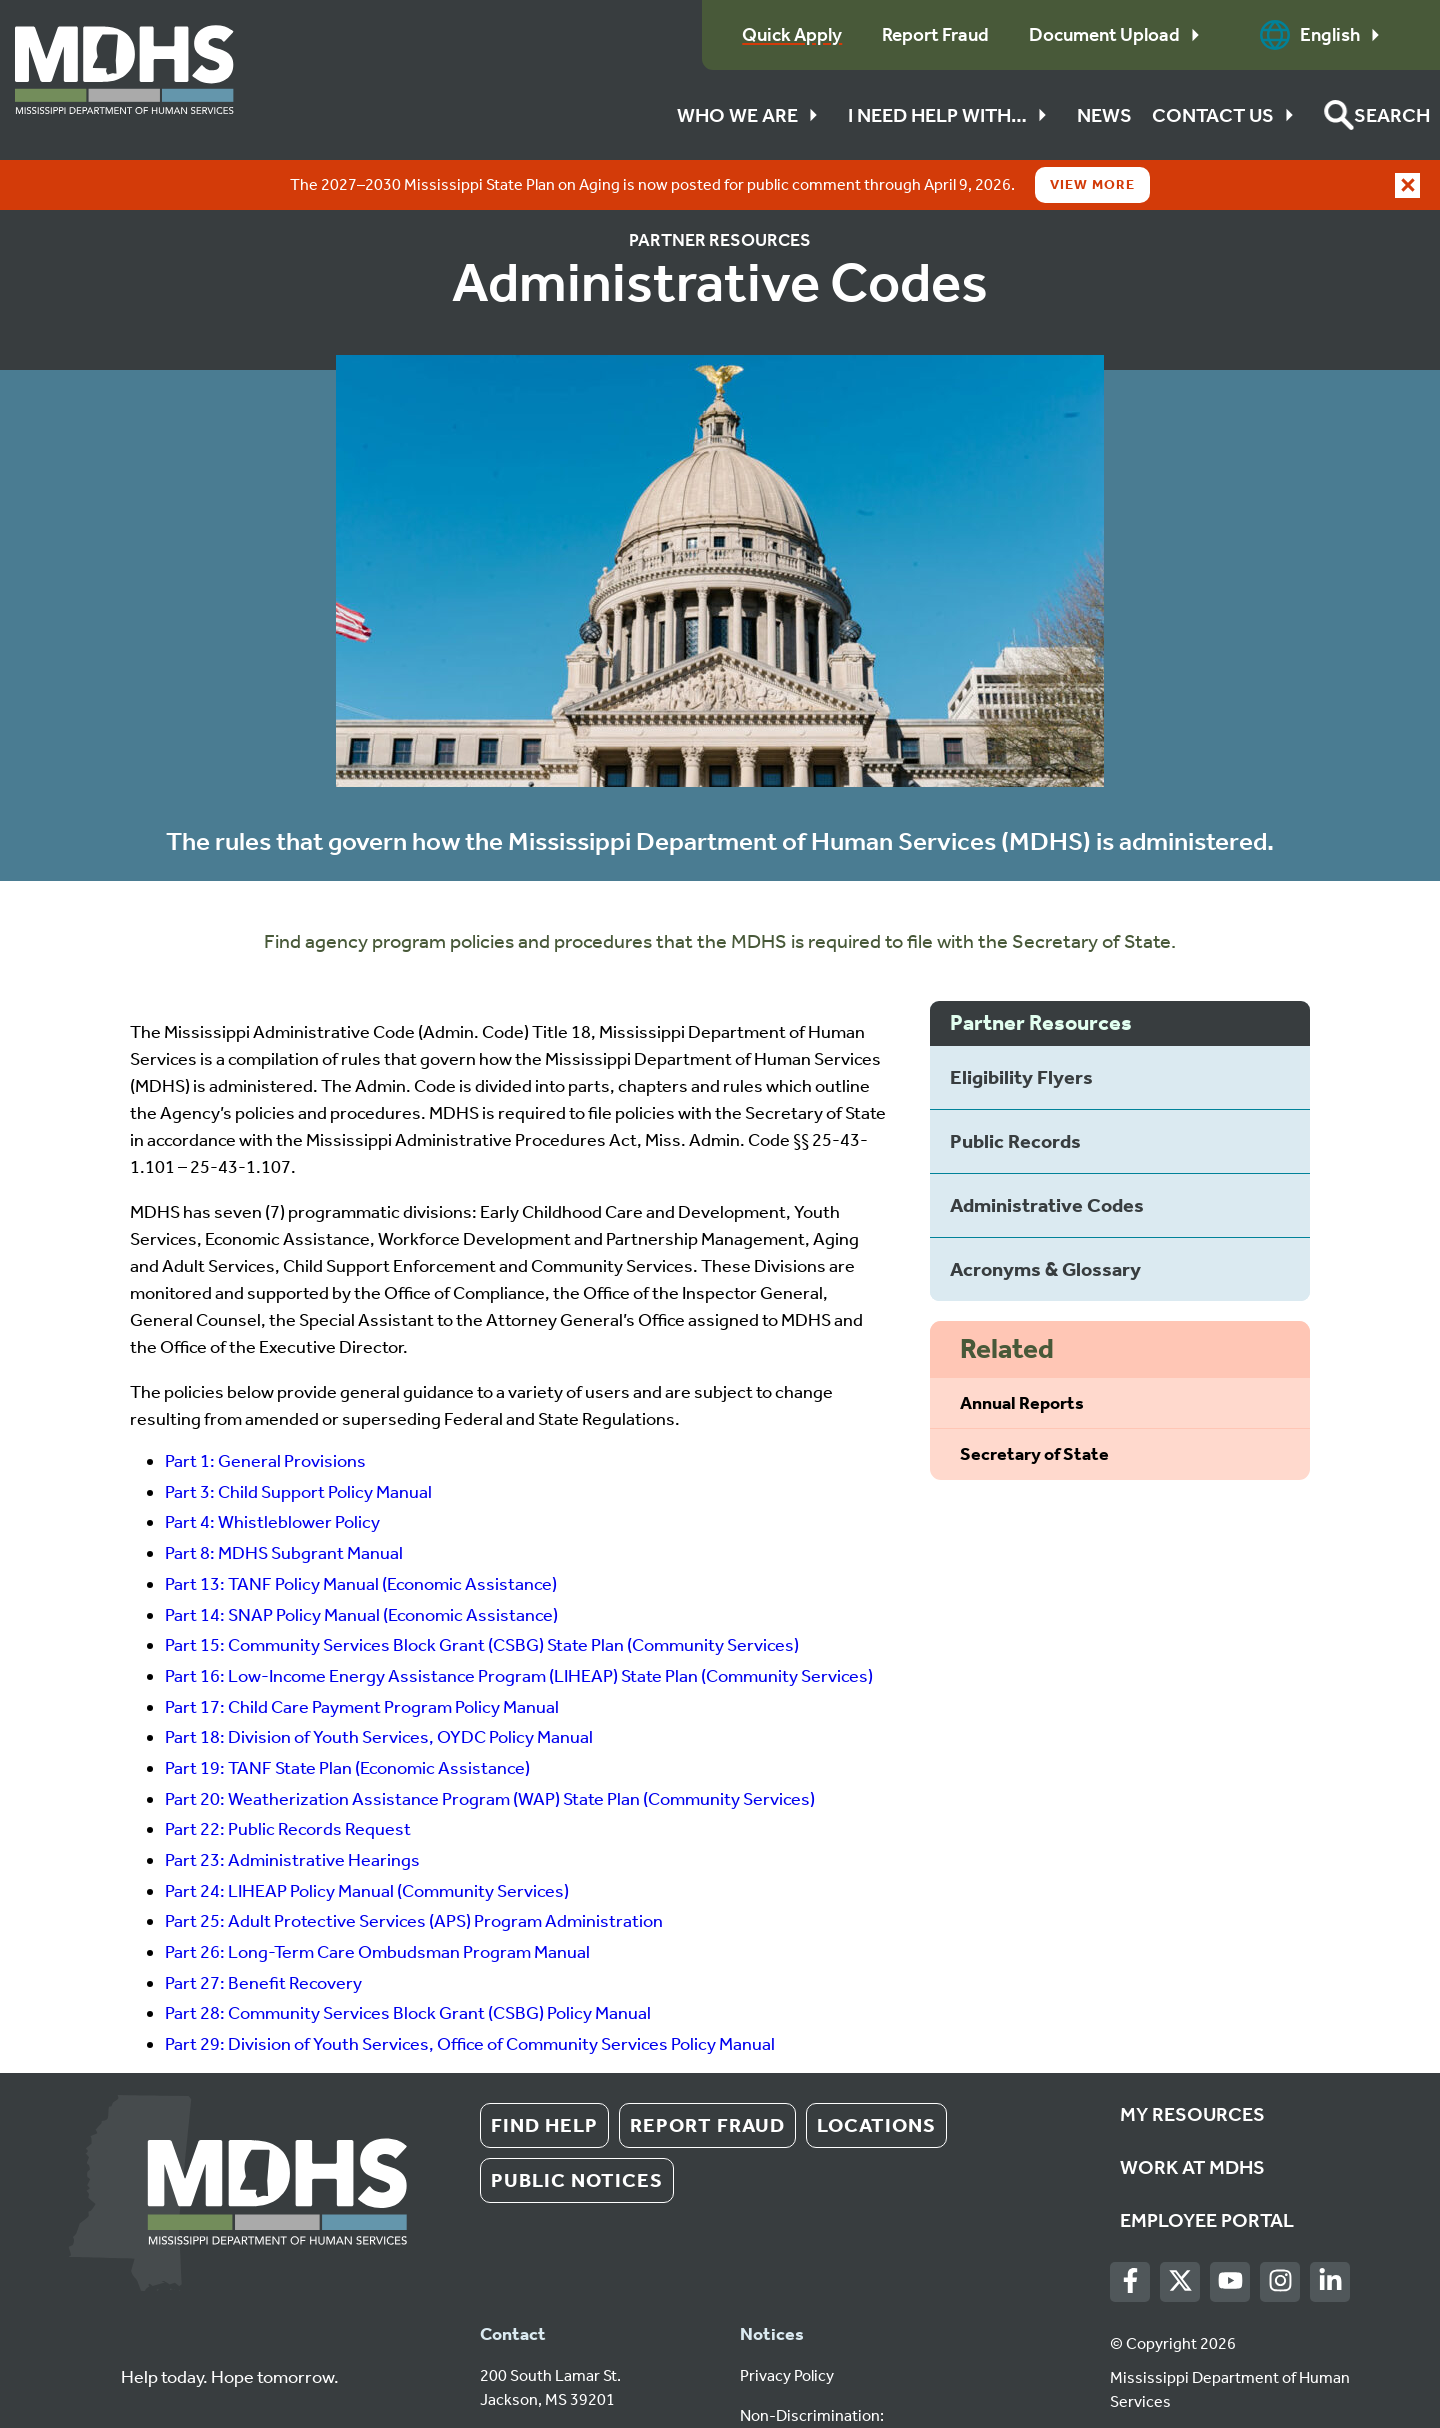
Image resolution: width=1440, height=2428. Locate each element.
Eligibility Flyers (1021, 1027)
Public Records (1015, 1091)
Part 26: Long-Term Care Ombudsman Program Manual (377, 1902)
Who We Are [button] (752, 115)
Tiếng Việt (902, 2389)
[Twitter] (1180, 2231)
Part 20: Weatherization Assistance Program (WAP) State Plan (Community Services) (490, 1749)
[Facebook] (1130, 2231)
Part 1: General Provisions (265, 1411)
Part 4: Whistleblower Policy (272, 1472)
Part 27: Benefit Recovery (263, 1933)
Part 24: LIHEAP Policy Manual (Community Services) (367, 1841)
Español (828, 2389)
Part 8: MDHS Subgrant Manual (284, 1503)
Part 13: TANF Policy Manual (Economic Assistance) (361, 1534)
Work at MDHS (1192, 2117)
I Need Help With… (952, 115)
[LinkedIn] (1330, 2231)
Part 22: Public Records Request (288, 1779)
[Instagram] (1280, 2231)
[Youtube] (1230, 2231)
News (1104, 115)
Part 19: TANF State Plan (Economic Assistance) (347, 1718)
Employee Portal (1207, 2170)
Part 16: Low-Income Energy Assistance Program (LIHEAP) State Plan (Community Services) (519, 1626)
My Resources (1192, 2064)
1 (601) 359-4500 (541, 2389)
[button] (1377, 115)
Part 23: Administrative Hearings (292, 1810)
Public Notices (577, 2130)
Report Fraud (707, 2075)
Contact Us (1228, 115)
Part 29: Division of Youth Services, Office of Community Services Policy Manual (470, 1994)
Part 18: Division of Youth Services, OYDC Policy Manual (379, 1687)
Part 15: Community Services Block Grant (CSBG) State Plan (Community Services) (482, 1595)
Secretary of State (1034, 1404)
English (1325, 35)
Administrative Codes (1047, 1155)
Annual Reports (1022, 1353)
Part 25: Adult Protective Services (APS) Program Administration (414, 1871)
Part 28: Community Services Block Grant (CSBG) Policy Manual (408, 1963)
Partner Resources (720, 190)
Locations (876, 2075)
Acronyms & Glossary (1045, 1219)
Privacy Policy (787, 2325)
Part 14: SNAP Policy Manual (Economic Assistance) (361, 1565)
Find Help (544, 2075)
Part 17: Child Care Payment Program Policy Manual (362, 1657)
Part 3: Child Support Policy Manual (298, 1442)
